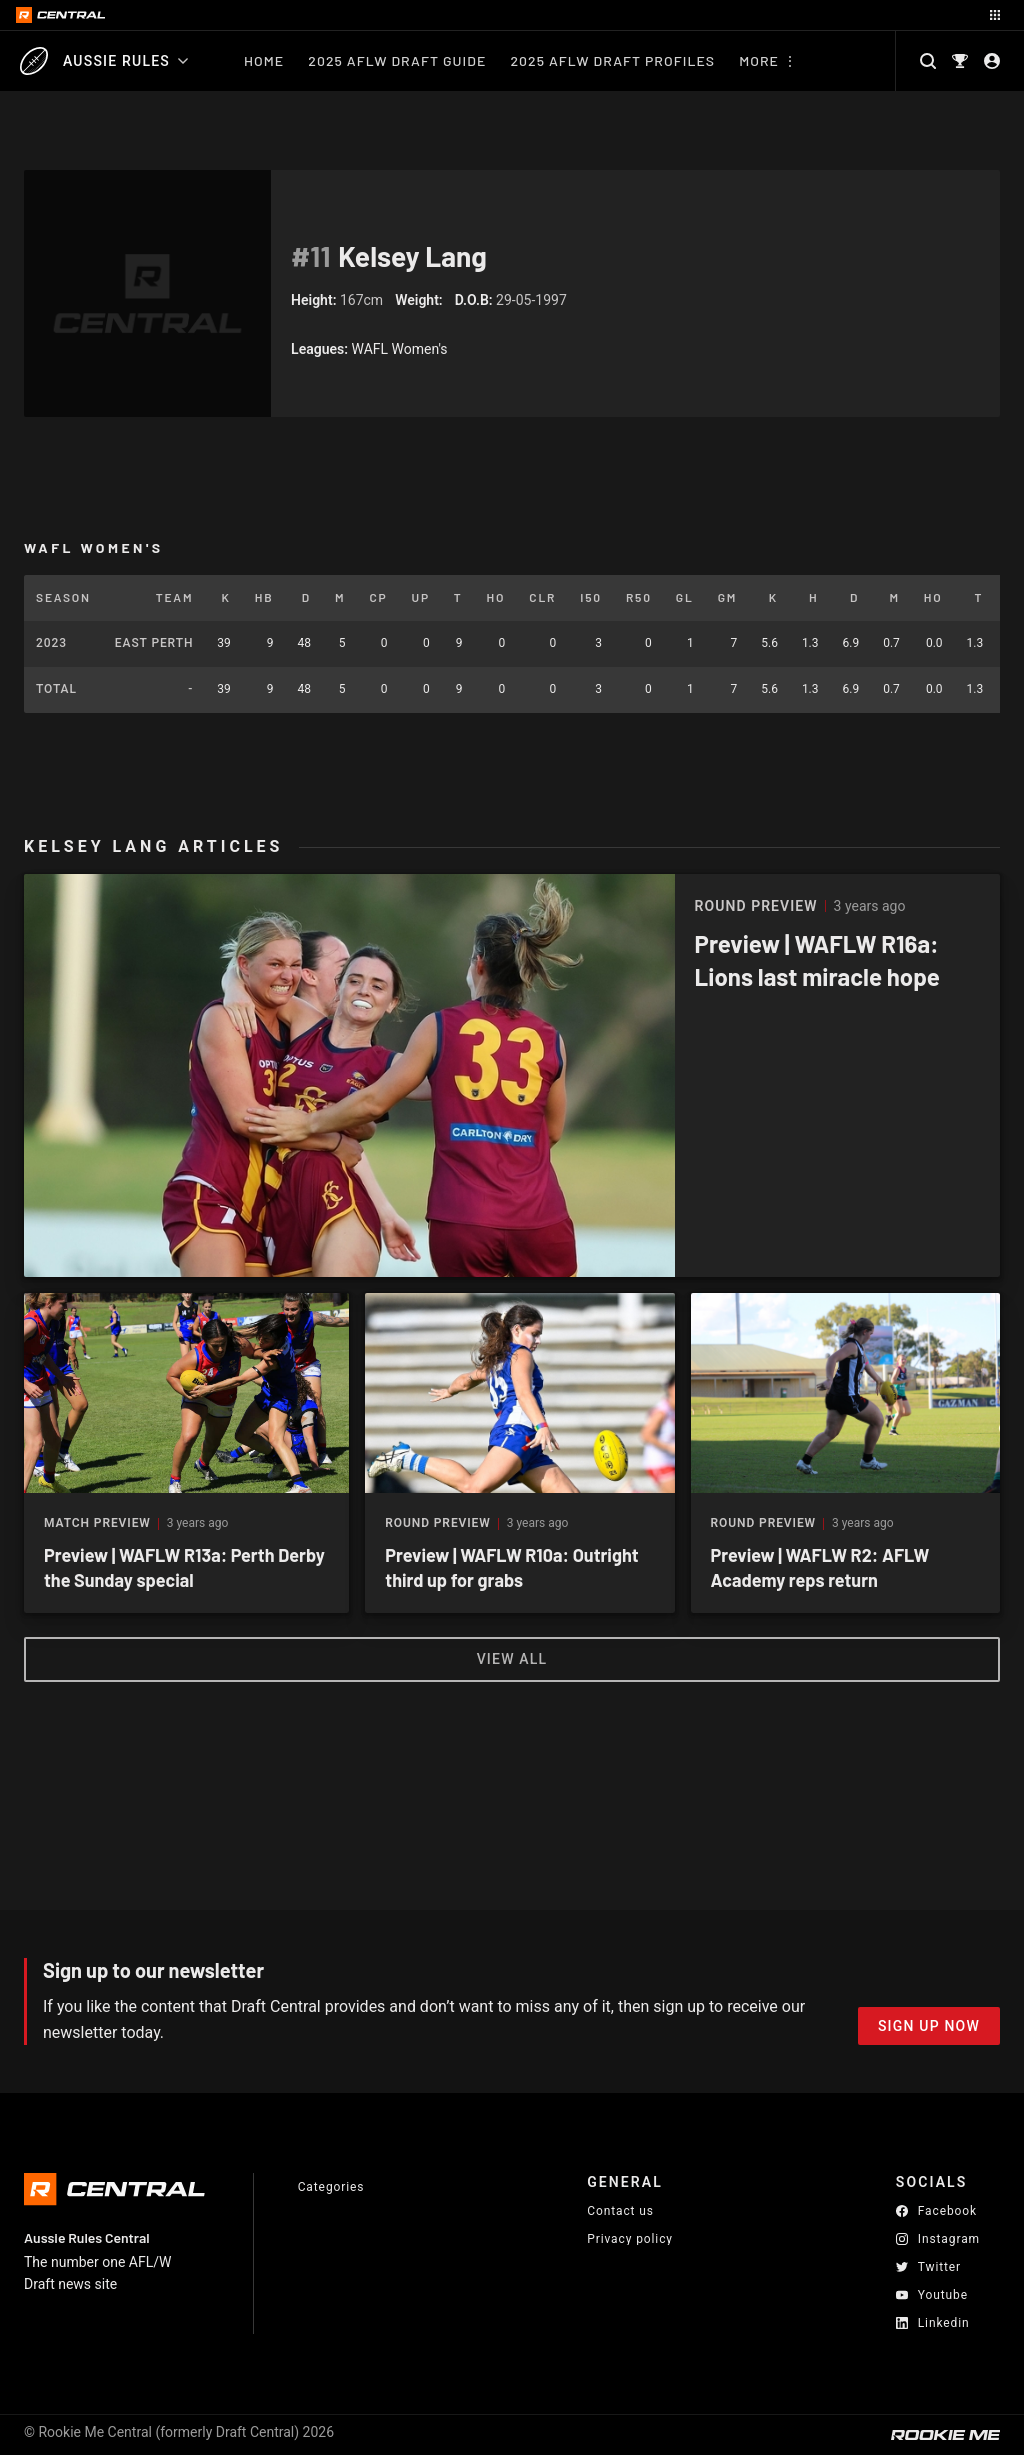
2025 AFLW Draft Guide (397, 60)
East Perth (154, 643)
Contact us (620, 2211)
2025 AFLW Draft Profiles (612, 60)
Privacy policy (630, 2238)
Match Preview (97, 1523)
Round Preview (437, 1523)
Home (264, 60)
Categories (331, 2187)
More (759, 60)
